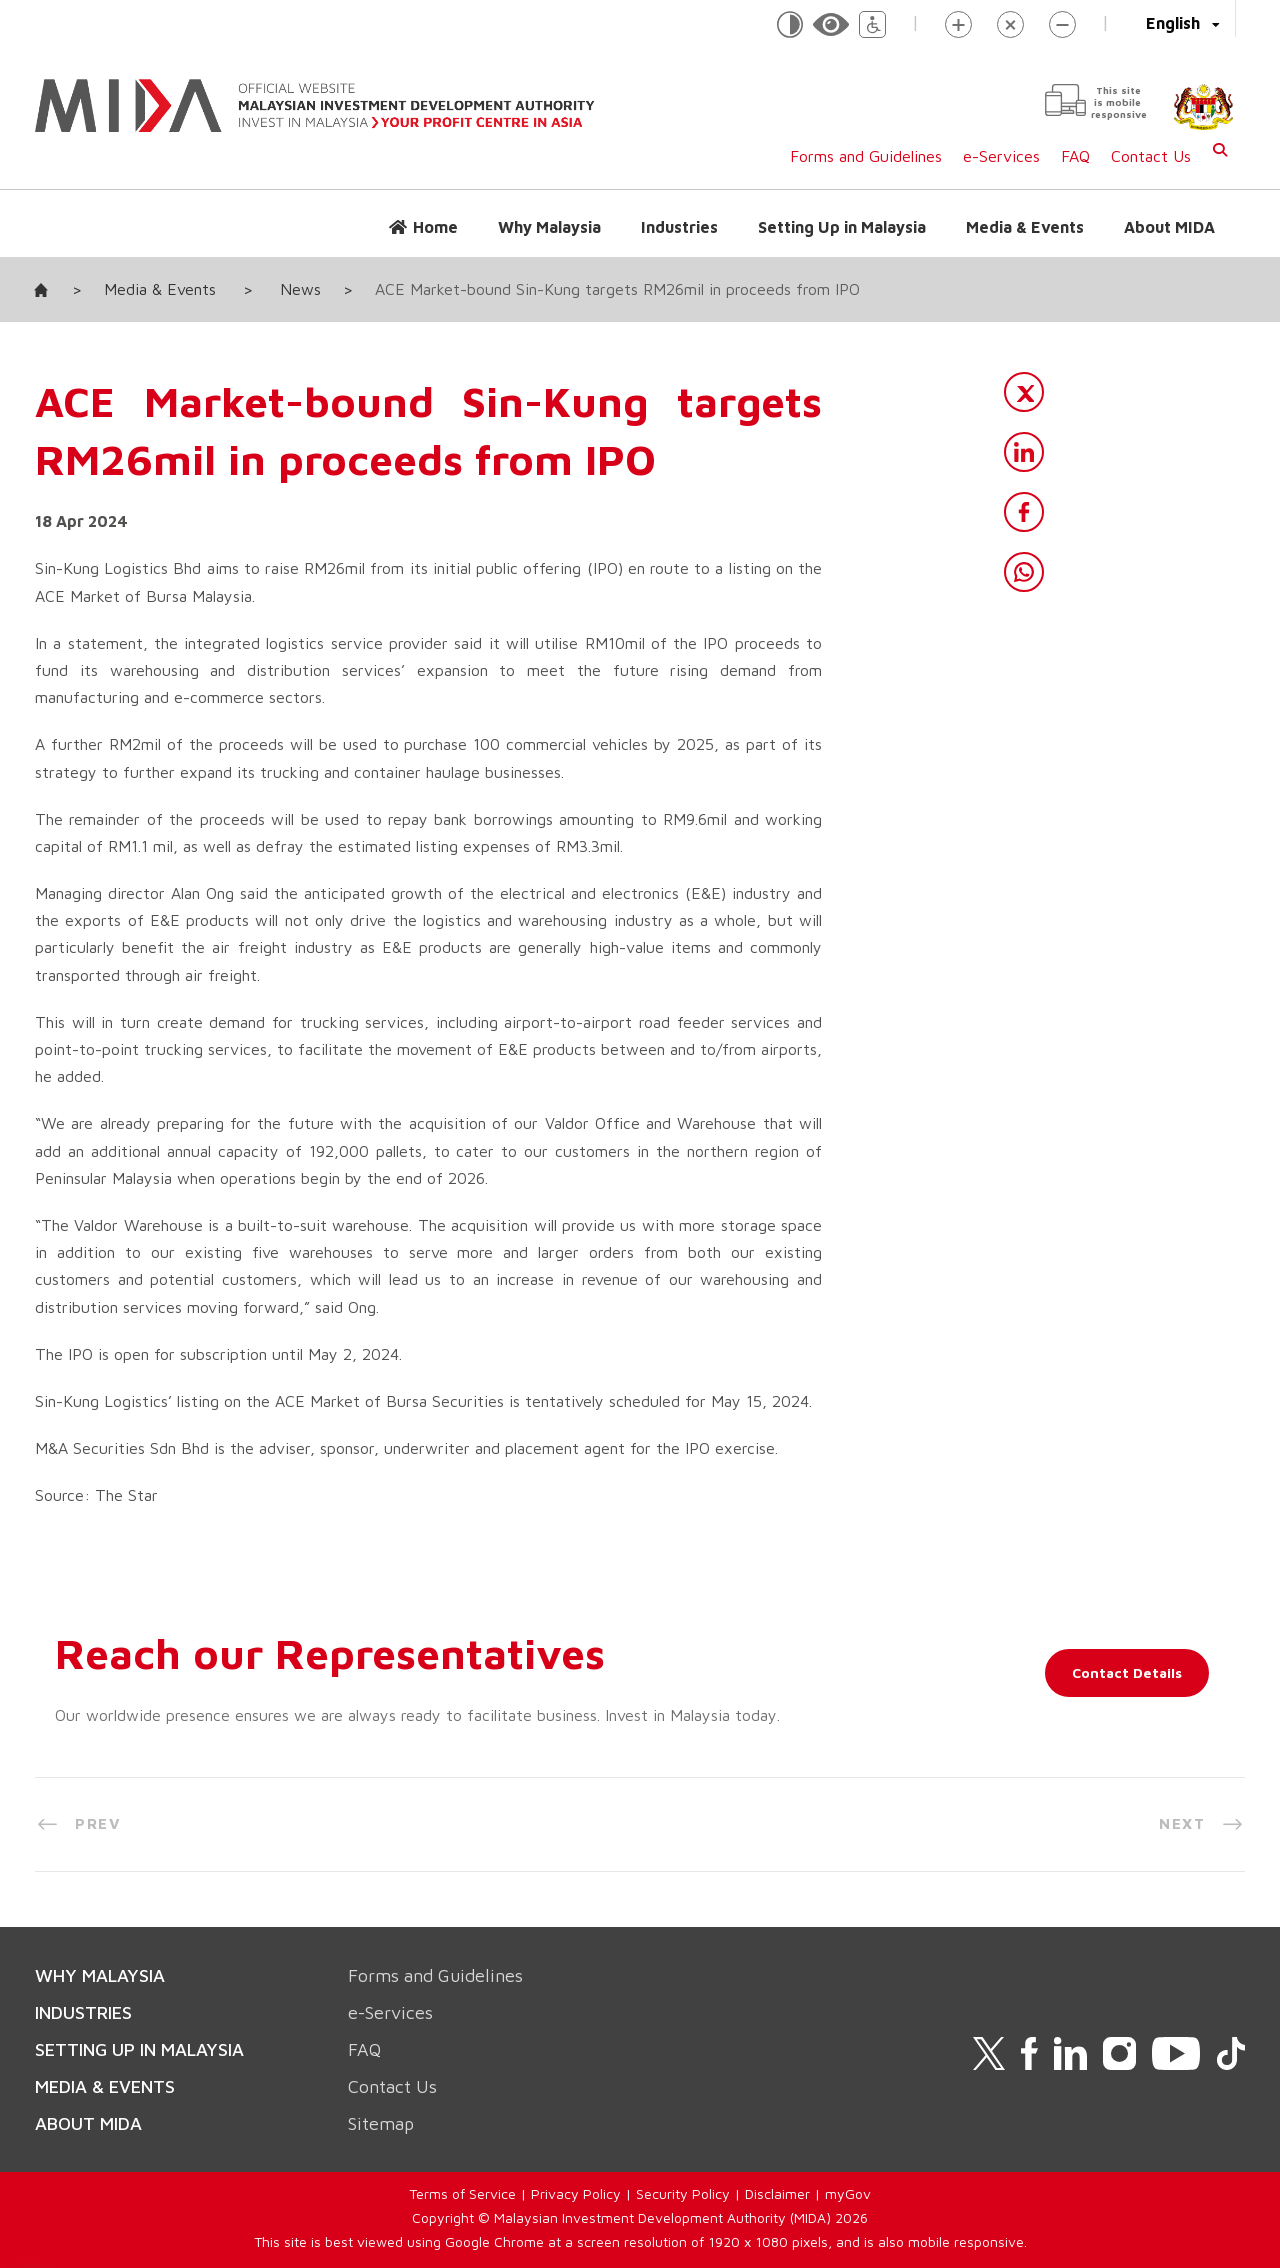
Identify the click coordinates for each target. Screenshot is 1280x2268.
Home (435, 227)
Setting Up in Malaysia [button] (842, 227)
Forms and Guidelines (866, 156)
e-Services (1001, 156)
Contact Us (1151, 156)
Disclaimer (777, 2193)
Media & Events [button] (1025, 227)
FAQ (1075, 156)
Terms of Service (462, 2193)
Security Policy (683, 2193)
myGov (848, 2193)
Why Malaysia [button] (549, 227)
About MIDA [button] (1169, 227)
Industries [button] (679, 227)
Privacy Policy (576, 2193)
